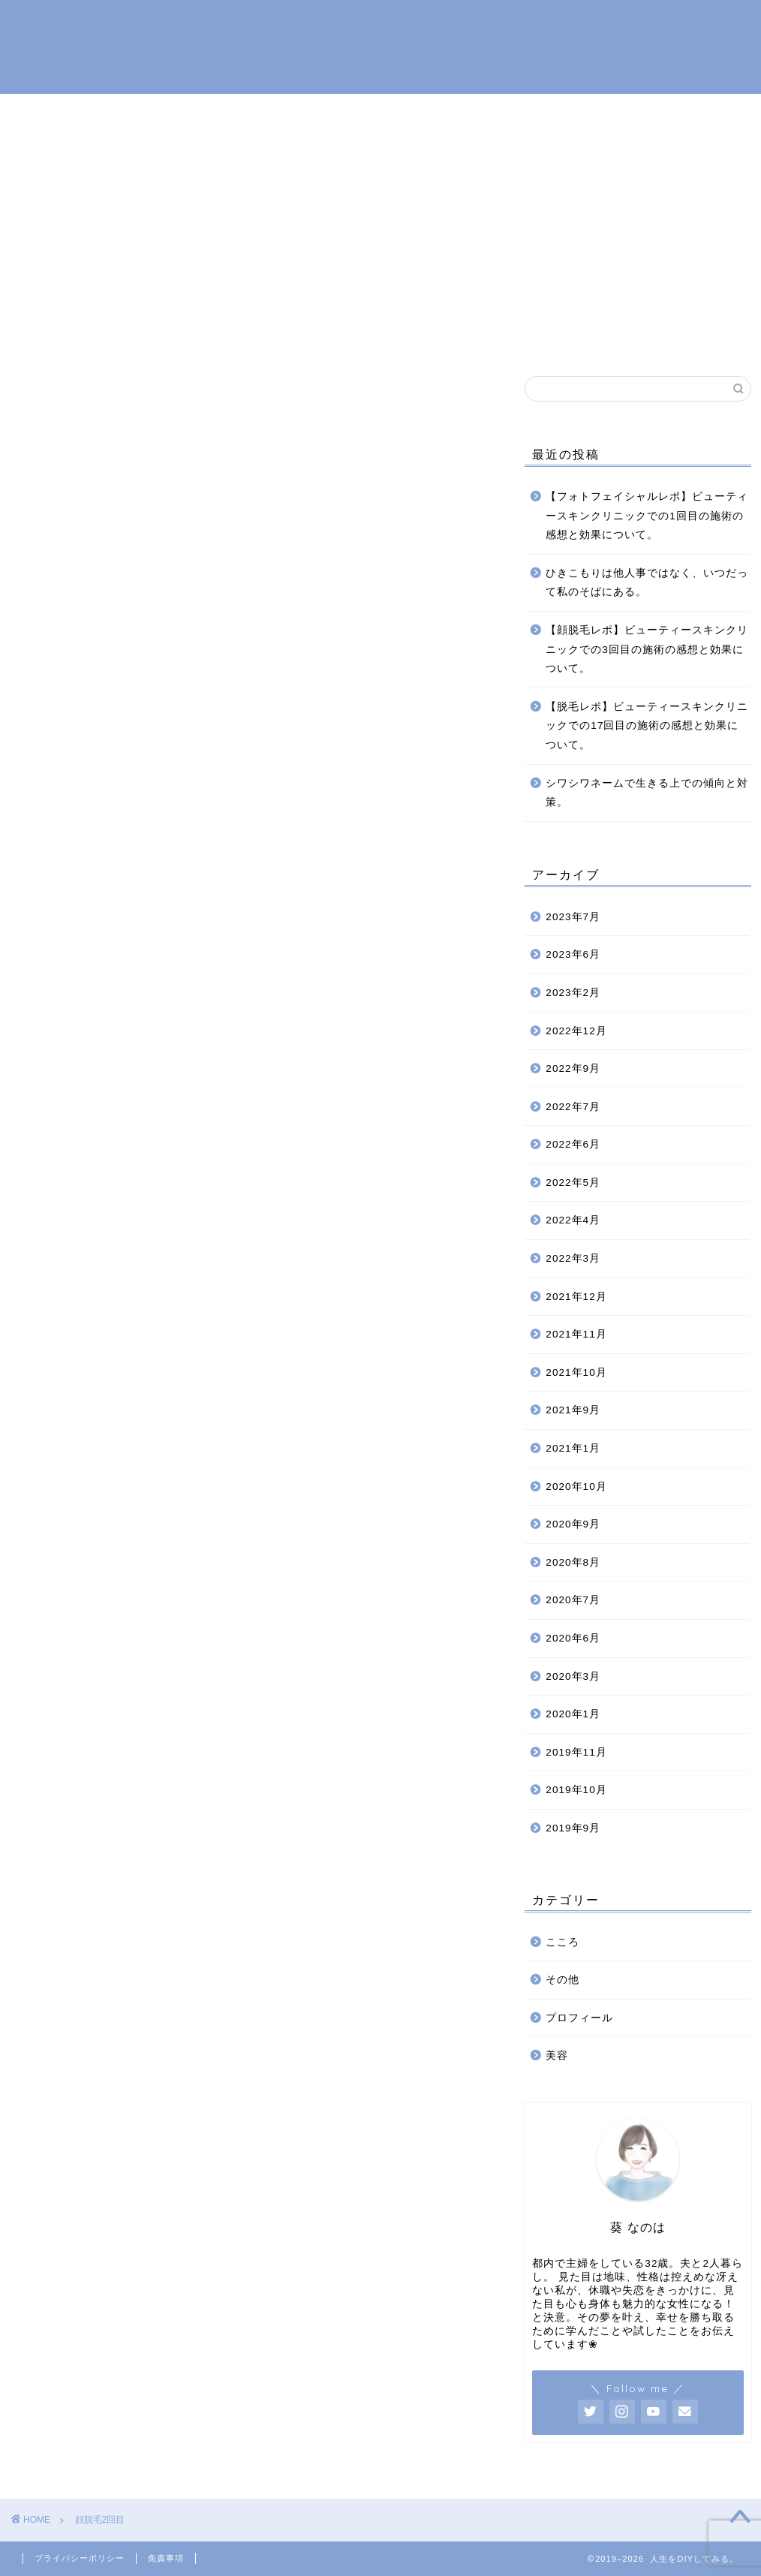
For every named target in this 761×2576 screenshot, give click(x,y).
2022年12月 (576, 1031)
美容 (454, 337)
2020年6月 (573, 1639)
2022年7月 (573, 1106)
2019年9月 (573, 1828)
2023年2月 (573, 992)
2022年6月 (573, 1145)
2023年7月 (573, 916)
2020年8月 (573, 1562)
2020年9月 (573, 1524)
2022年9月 (573, 1069)
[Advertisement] (380, 206)
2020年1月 (573, 1714)
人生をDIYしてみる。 (380, 45)
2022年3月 (573, 1259)
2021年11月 (576, 1335)
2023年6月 (573, 955)
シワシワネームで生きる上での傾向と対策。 (647, 793)
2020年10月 (576, 1486)
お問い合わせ (540, 337)
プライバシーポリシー (80, 2557)
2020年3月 (573, 1676)
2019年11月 (576, 1752)
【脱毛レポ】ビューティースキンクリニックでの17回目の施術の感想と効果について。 (647, 726)
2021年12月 (576, 1296)
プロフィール (295, 337)
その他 (562, 1980)
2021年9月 (573, 1410)
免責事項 (166, 2557)
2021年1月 (573, 1449)
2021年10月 (576, 1372)
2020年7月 (573, 1600)
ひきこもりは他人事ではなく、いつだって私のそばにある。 (647, 582)
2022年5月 (573, 1182)
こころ (386, 337)
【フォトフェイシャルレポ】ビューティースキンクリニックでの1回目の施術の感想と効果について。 (647, 516)
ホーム (203, 337)
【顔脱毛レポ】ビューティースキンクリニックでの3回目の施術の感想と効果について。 (647, 650)
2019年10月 (576, 1790)
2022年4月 (573, 1220)
